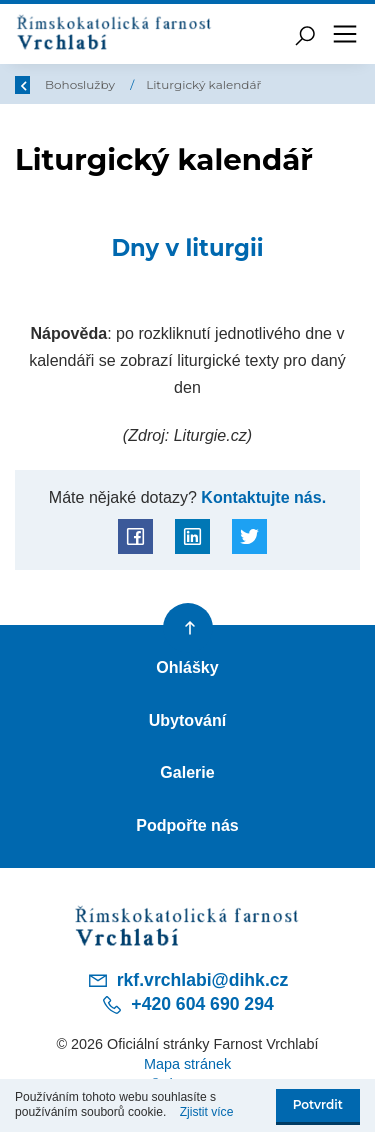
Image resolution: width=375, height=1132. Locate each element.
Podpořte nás (187, 825)
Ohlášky (187, 667)
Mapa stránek (187, 1064)
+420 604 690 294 (187, 1005)
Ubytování (188, 720)
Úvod (68, 84)
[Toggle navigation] (345, 34)
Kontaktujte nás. (261, 497)
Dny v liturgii (187, 248)
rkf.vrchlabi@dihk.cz (188, 980)
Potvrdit (318, 1104)
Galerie (187, 772)
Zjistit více (207, 1112)
